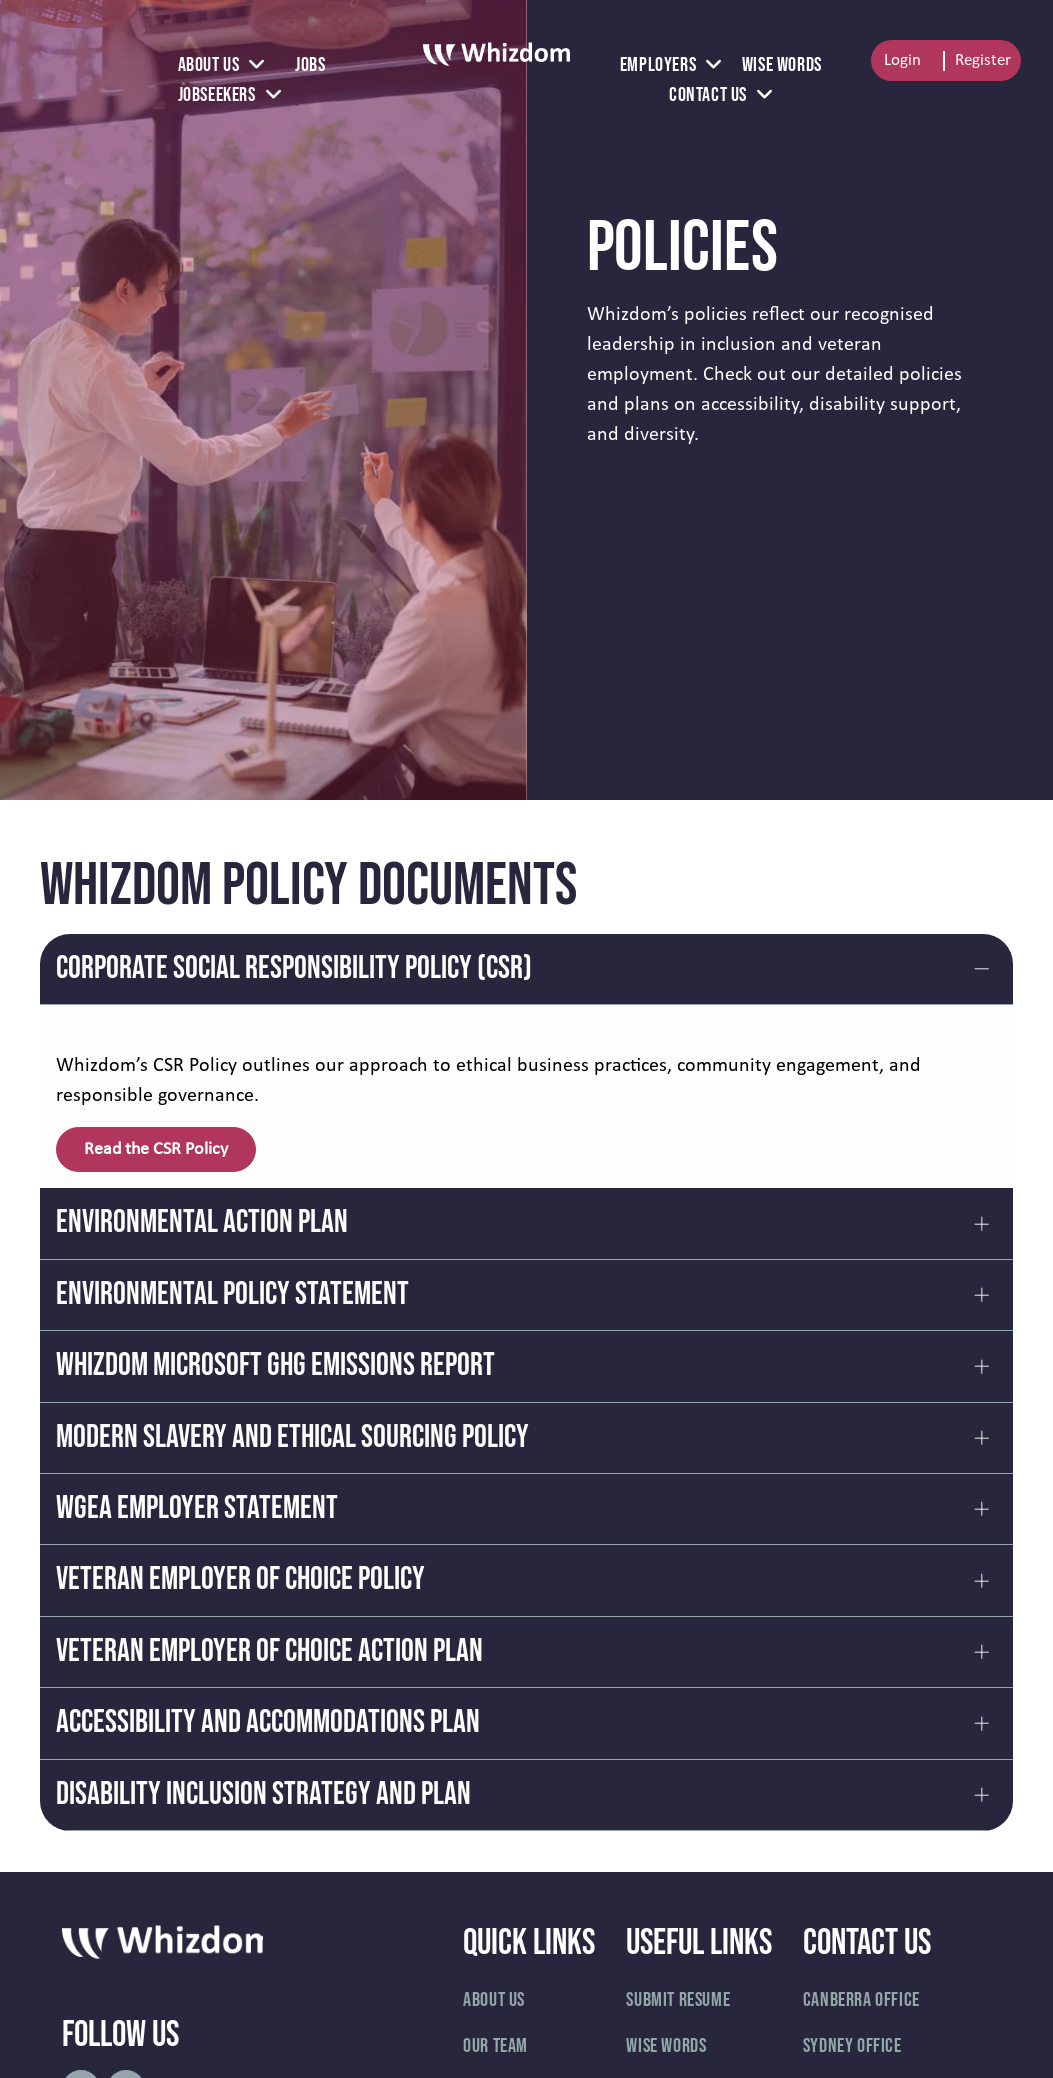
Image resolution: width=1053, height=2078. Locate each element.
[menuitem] (221, 65)
